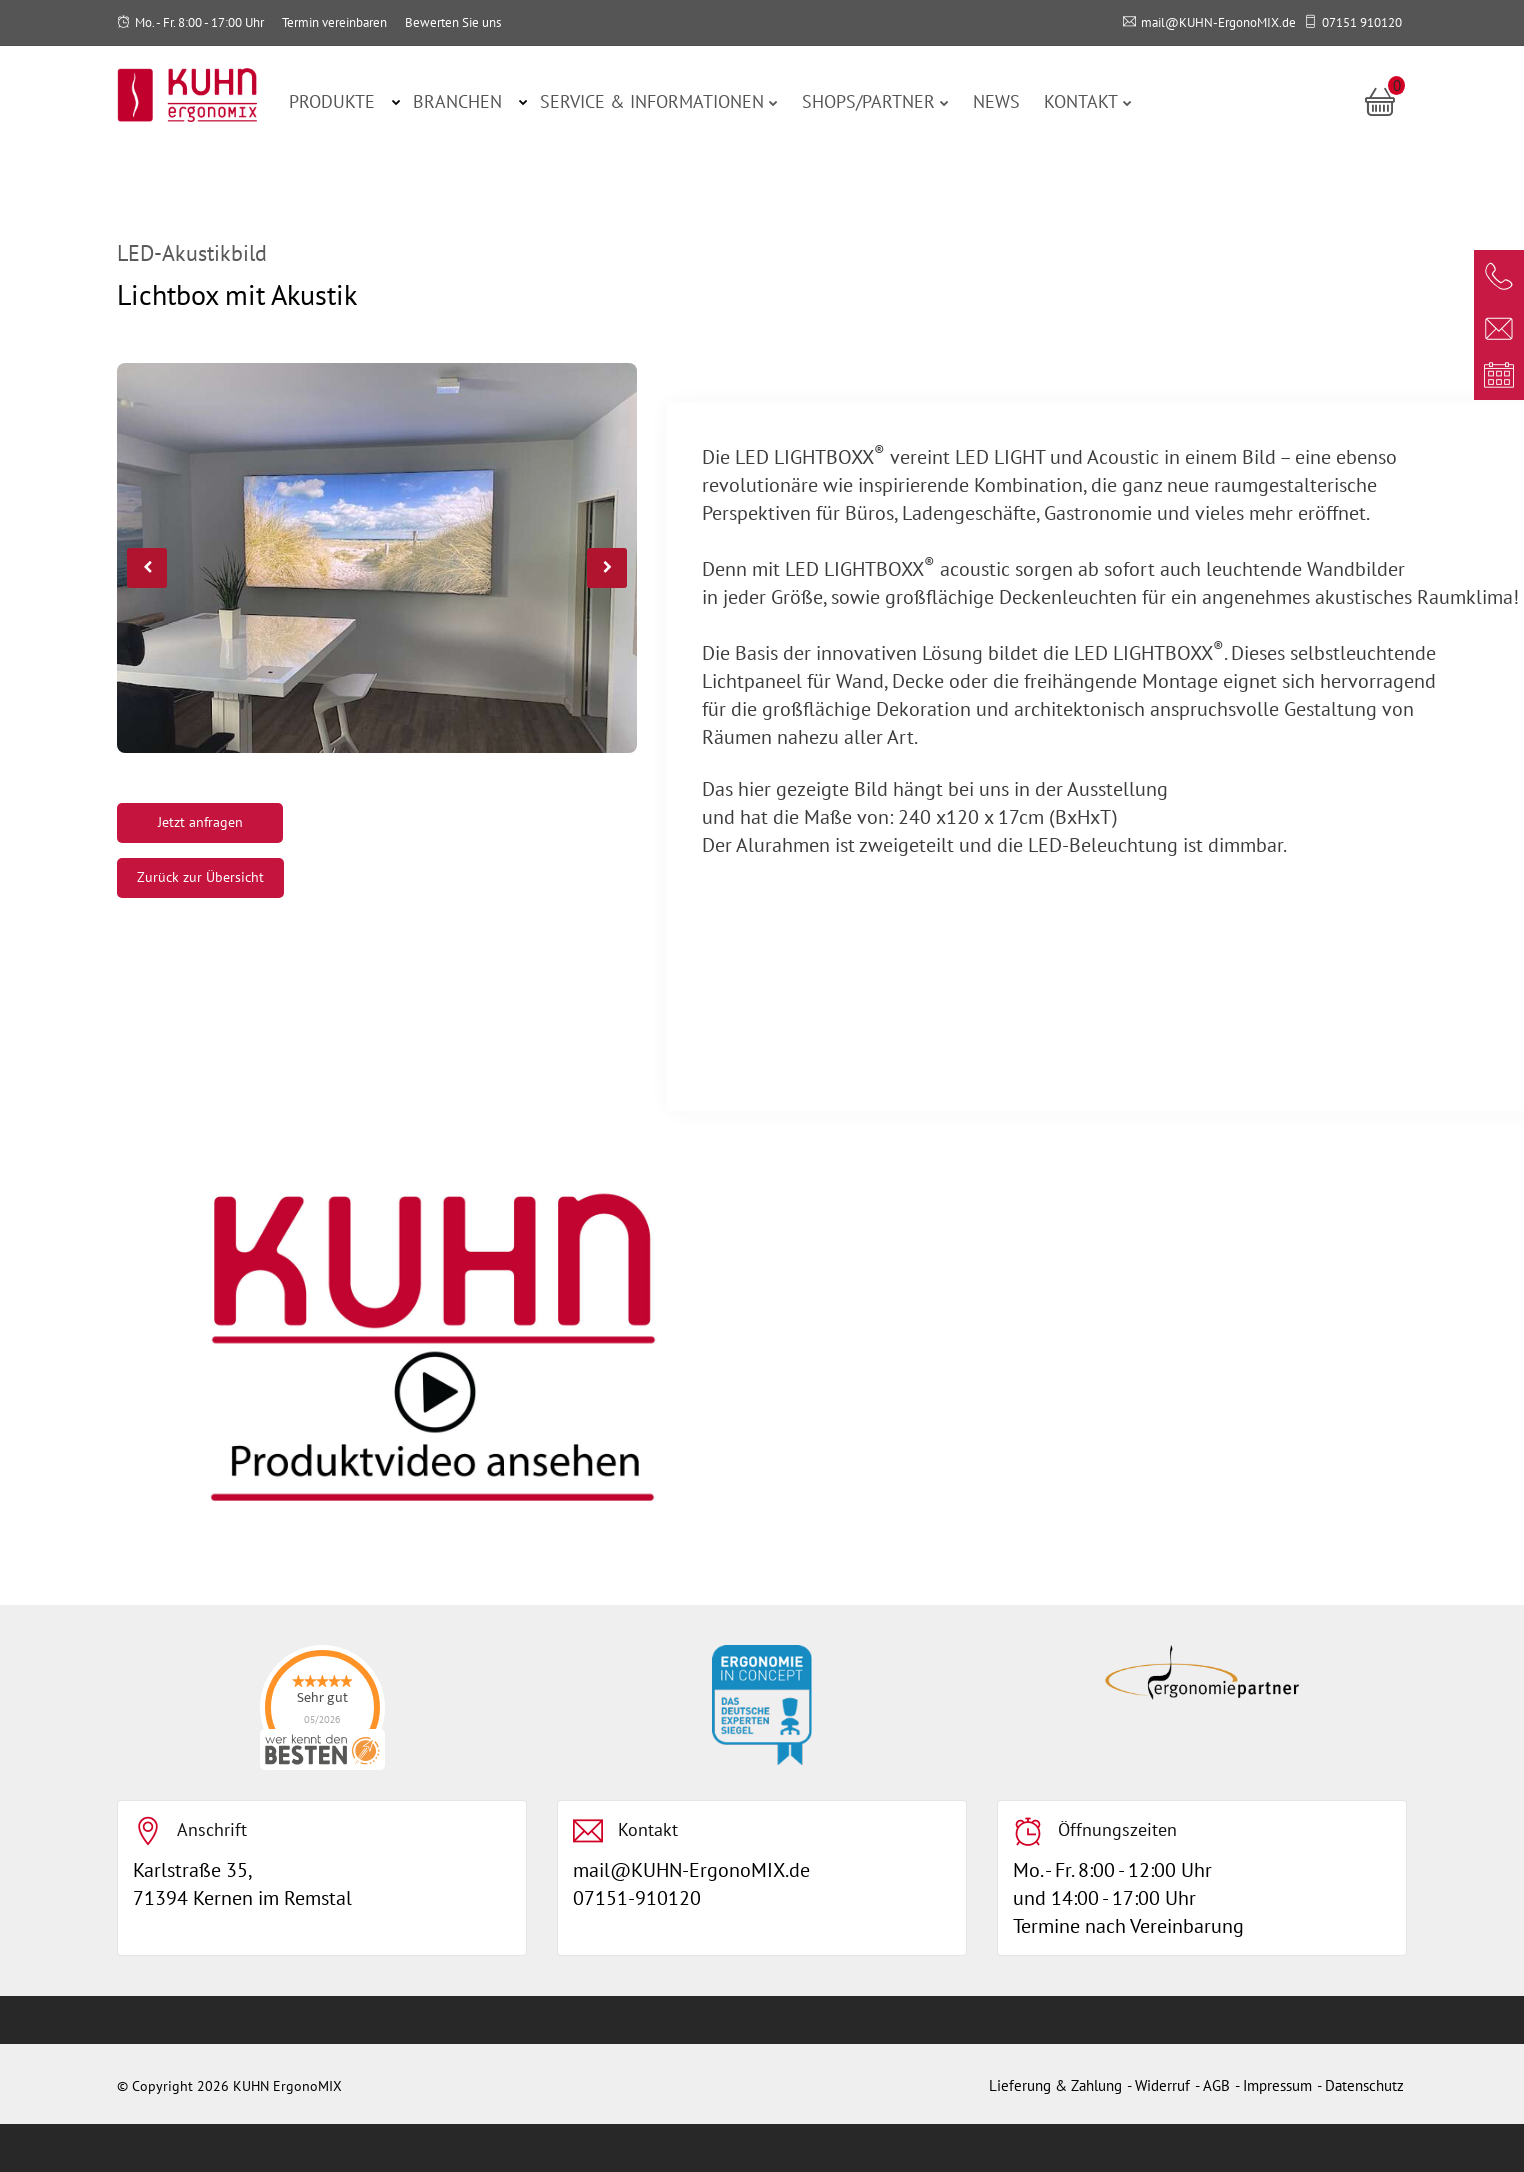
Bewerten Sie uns (453, 22)
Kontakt (1088, 101)
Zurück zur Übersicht (200, 877)
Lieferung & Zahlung (1055, 2085)
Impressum (1277, 2085)
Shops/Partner (875, 101)
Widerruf (1162, 2085)
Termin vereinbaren (334, 22)
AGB (1216, 2085)
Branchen (457, 101)
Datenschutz (1364, 2085)
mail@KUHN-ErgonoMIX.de (1218, 22)
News (996, 101)
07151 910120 (1362, 22)
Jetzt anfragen (200, 822)
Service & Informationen (659, 101)
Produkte (332, 101)
